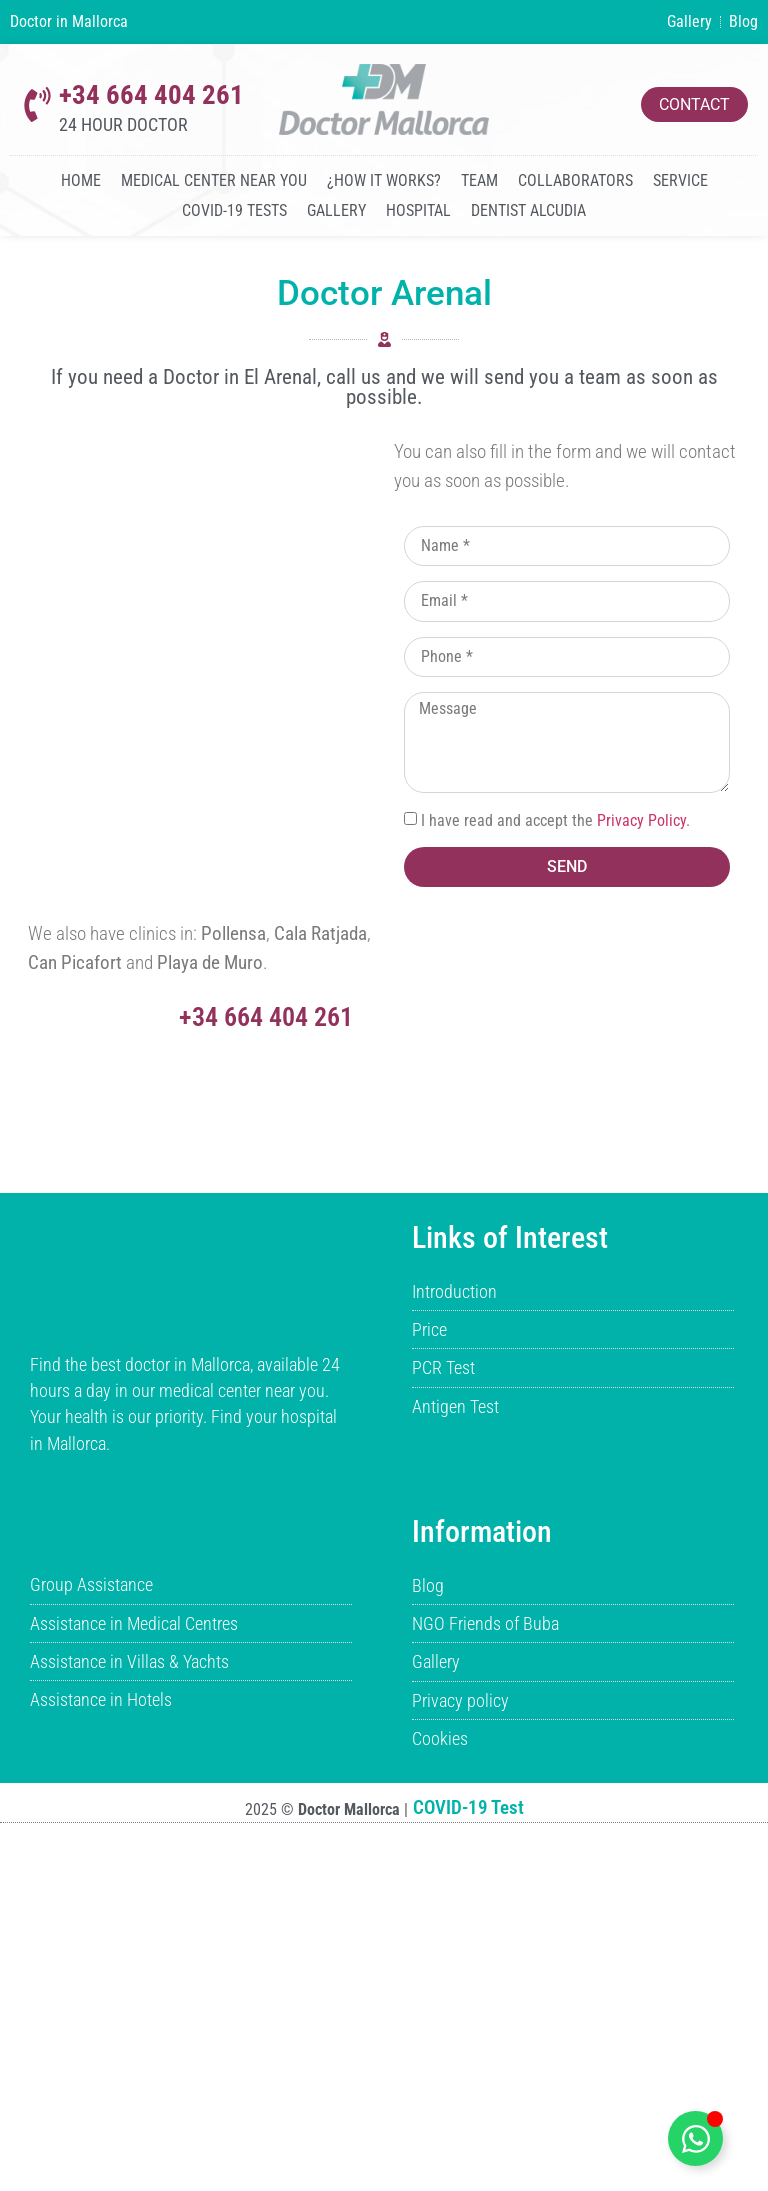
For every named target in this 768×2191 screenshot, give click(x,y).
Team (479, 180)
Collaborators (575, 180)
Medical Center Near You (214, 180)
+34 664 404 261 (151, 95)
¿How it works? (384, 180)
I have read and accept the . (555, 820)
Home (81, 180)
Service (680, 180)
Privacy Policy (641, 820)
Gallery (336, 210)
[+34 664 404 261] (37, 104)
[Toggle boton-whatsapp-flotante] (695, 2138)
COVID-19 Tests (234, 210)
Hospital (418, 210)
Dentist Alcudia (528, 210)
